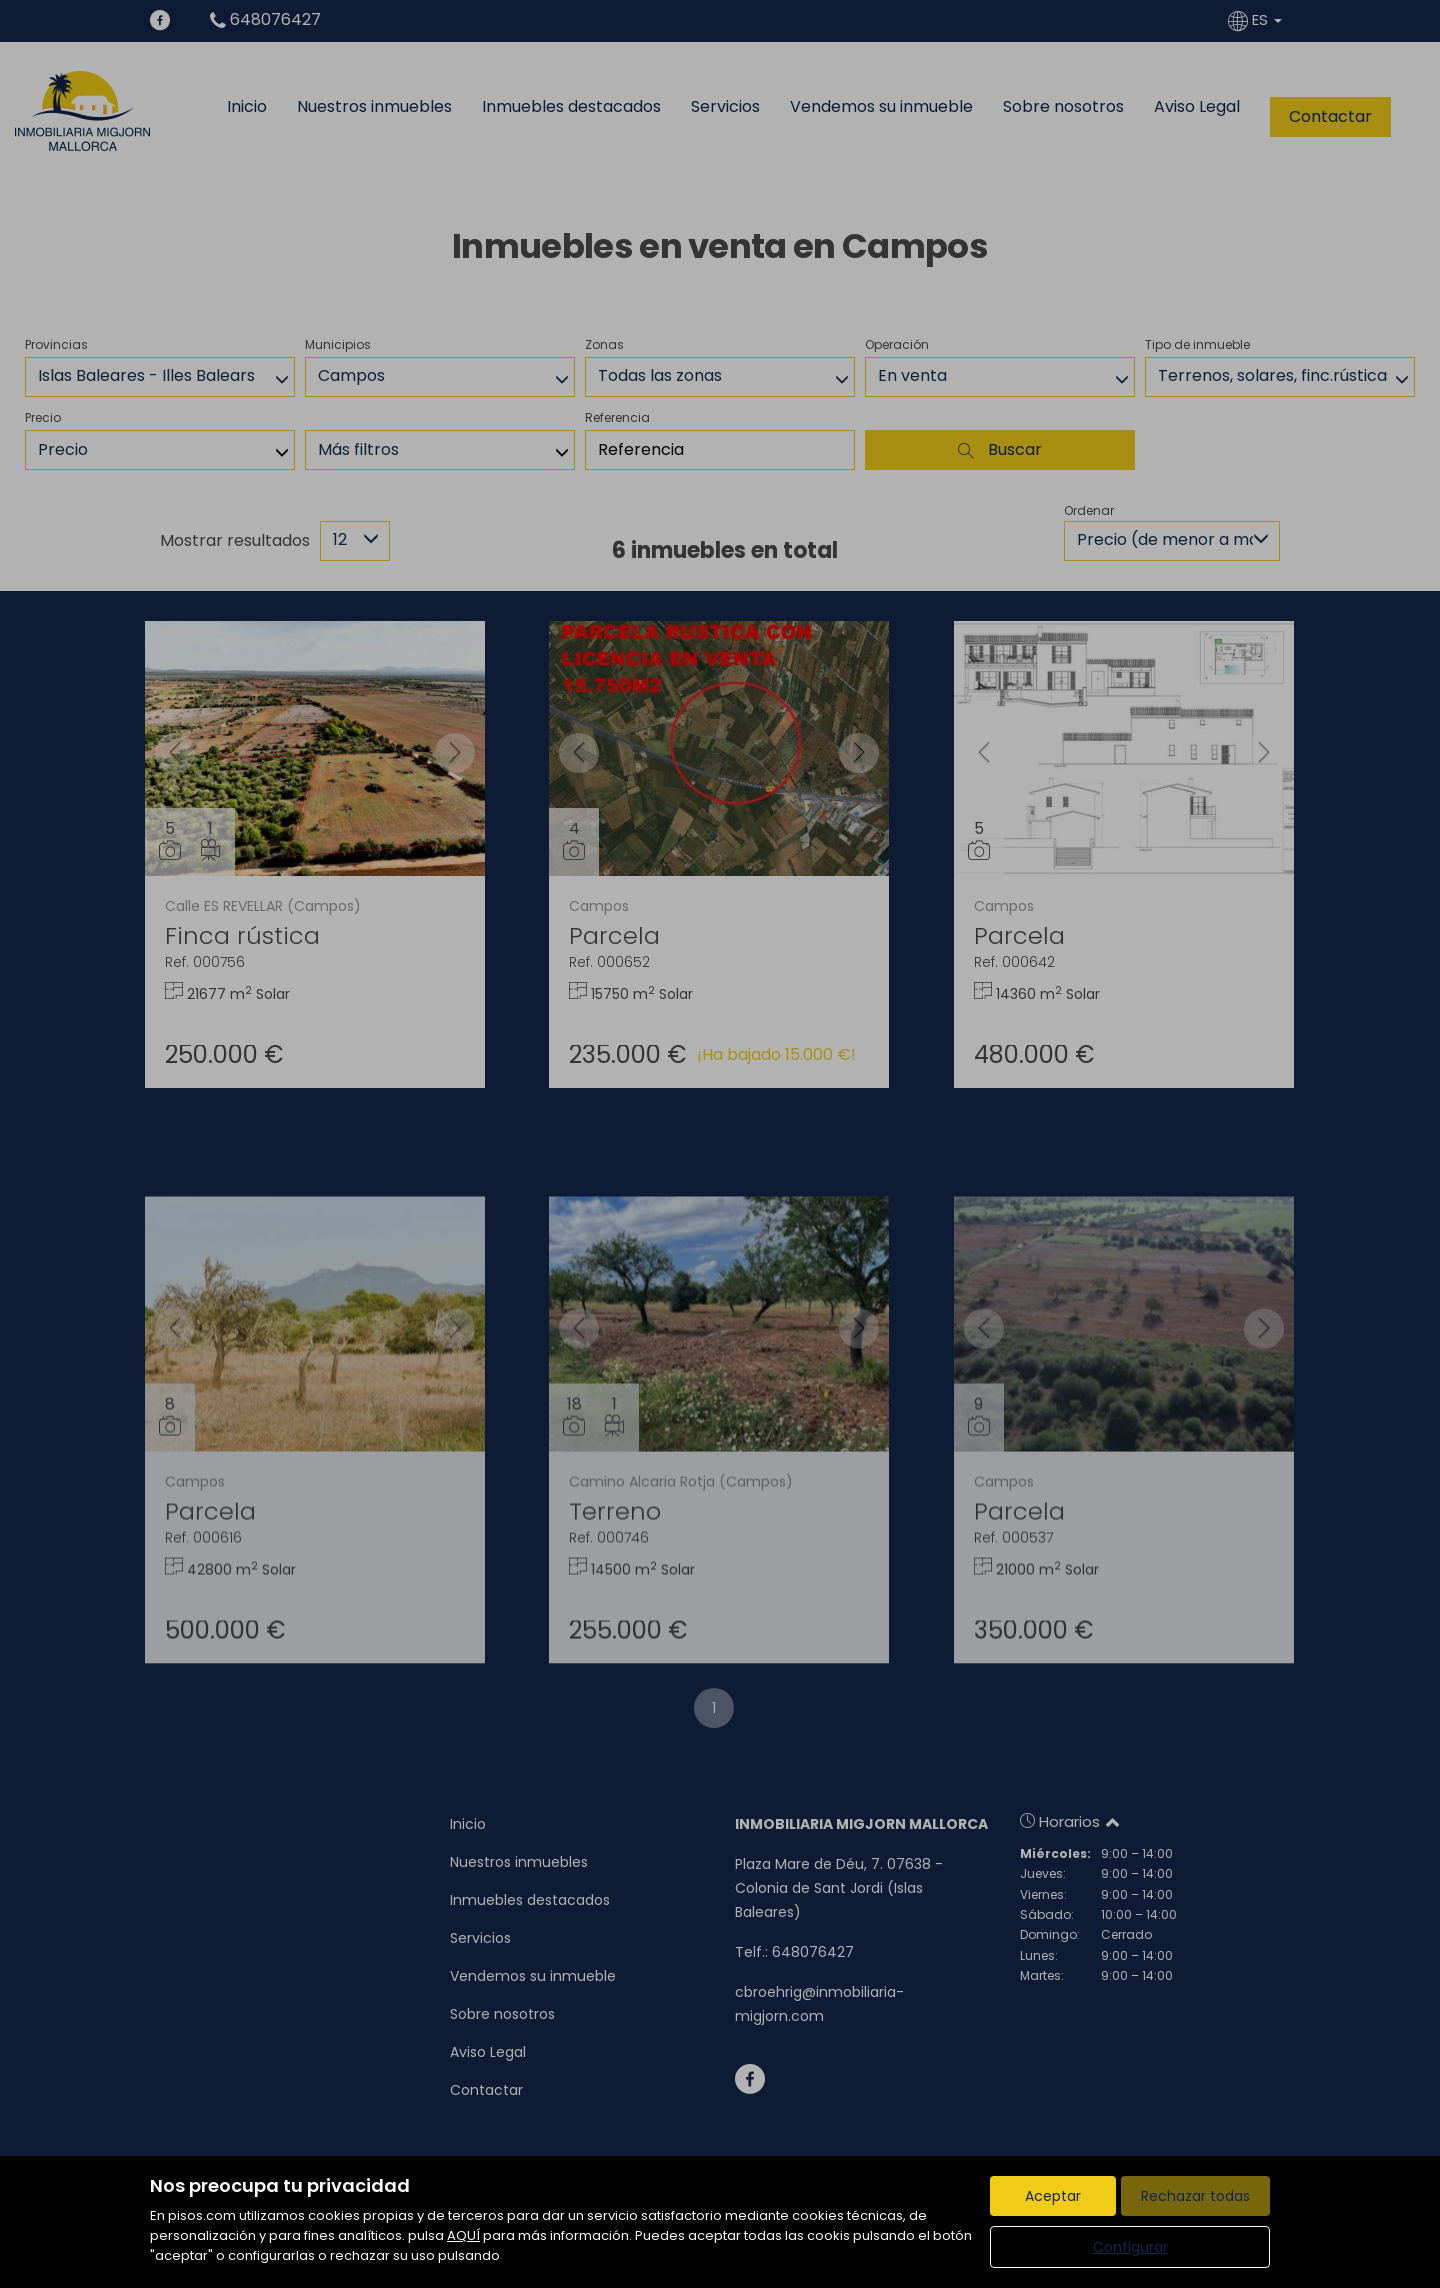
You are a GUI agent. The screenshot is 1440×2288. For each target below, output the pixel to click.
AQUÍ (463, 2235)
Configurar (1130, 2247)
